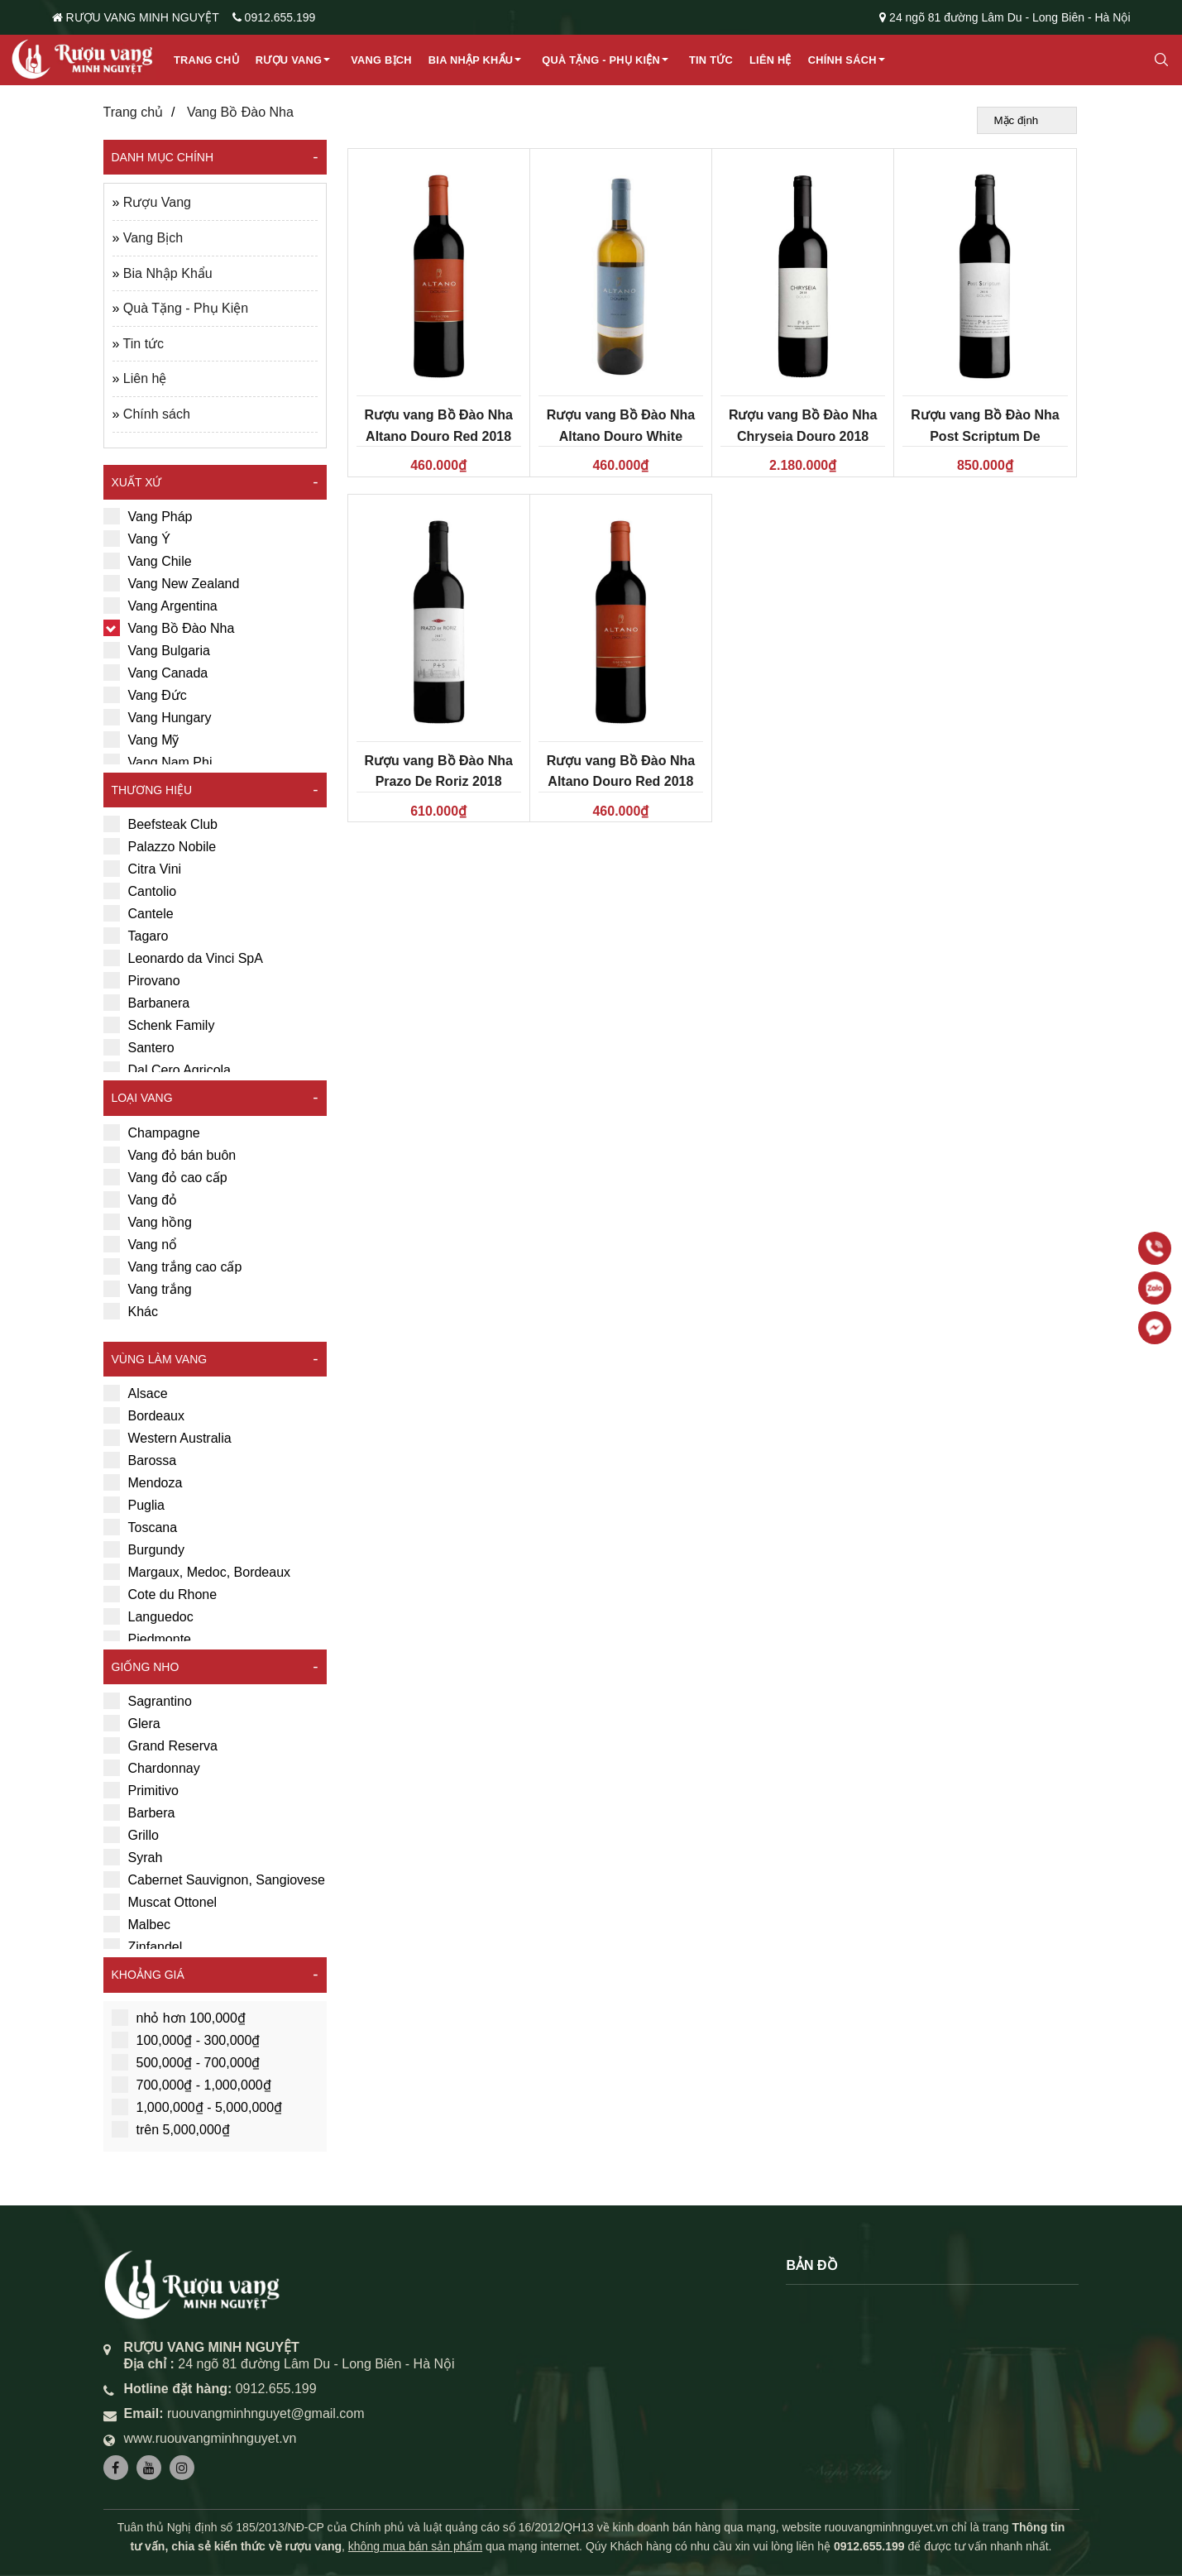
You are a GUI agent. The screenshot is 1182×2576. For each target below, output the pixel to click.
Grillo (131, 1835)
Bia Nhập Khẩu (471, 60)
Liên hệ (770, 60)
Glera (131, 1723)
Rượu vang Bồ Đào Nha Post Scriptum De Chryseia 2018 (985, 436)
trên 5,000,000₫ (171, 2129)
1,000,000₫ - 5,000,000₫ (197, 2107)
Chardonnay (151, 1768)
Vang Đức (145, 695)
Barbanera (146, 1002)
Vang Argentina (160, 605)
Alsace (135, 1393)
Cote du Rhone (160, 1594)
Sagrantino (147, 1701)
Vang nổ (140, 1244)
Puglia (134, 1504)
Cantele (138, 913)
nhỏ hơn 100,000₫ (179, 2017)
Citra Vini (142, 868)
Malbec (137, 1924)
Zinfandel (143, 1946)
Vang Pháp (148, 516)
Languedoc (148, 1616)
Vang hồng (147, 1222)
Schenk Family (159, 1025)
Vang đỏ (140, 1199)
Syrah (133, 1857)
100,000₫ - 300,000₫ (186, 2040)
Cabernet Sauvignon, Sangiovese (214, 1879)
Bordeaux (144, 1415)
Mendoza (143, 1482)
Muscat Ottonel (160, 1902)
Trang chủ (206, 60)
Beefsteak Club (160, 824)
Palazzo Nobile (160, 846)
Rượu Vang (289, 60)
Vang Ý (136, 538)
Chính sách (842, 60)
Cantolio (140, 891)
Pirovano (141, 980)
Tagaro (136, 935)
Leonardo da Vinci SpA (183, 958)
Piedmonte (147, 1638)
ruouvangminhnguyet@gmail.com (266, 2413)
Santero (139, 1047)
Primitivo (141, 1790)
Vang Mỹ (141, 739)
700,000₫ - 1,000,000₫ (191, 2084)
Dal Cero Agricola (167, 1069)
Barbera (139, 1812)
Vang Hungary (157, 717)
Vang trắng (147, 1289)
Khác (130, 1311)
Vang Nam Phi (158, 762)
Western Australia (167, 1437)
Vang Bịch (381, 60)
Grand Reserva (160, 1745)
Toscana (140, 1527)
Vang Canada (155, 672)
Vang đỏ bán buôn (170, 1155)
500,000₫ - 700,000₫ (186, 2062)
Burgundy (144, 1549)
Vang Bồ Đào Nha (240, 112)
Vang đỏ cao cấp (165, 1177)
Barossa (140, 1460)
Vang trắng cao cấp (172, 1266)
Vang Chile (147, 561)
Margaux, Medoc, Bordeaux (197, 1571)
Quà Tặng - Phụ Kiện (601, 60)
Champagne (151, 1132)
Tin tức (711, 60)
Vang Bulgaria (156, 650)
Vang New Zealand (171, 583)
